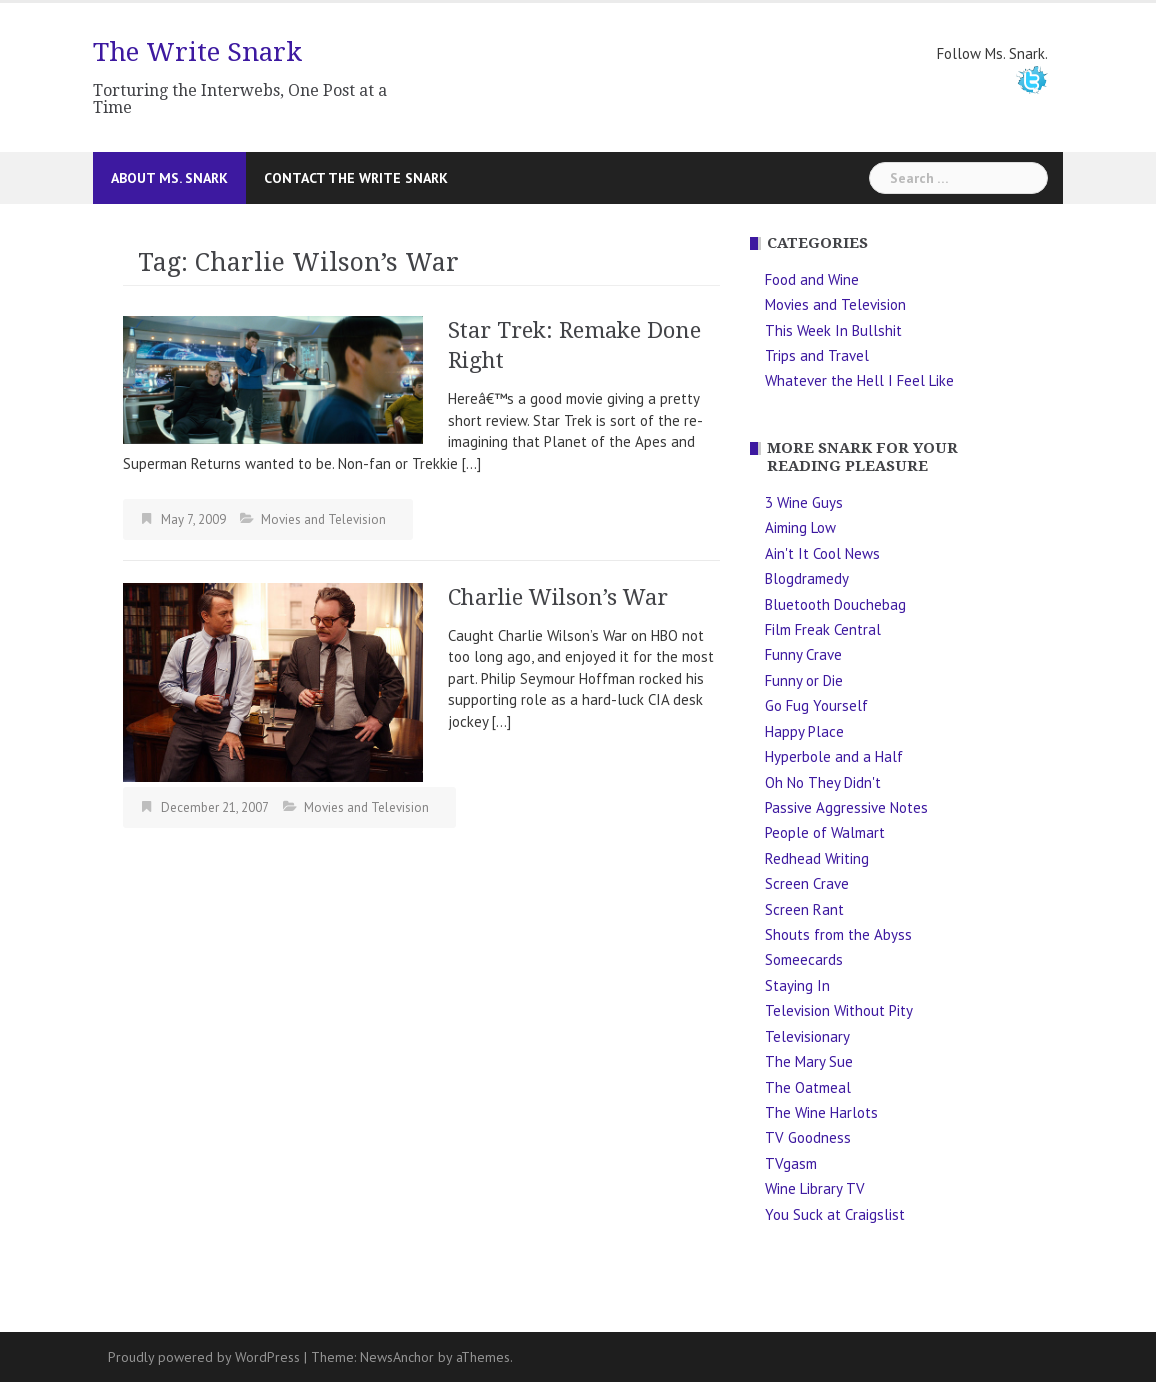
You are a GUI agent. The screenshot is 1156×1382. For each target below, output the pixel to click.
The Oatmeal (808, 1087)
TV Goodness (808, 1137)
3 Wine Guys (804, 502)
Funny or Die (804, 680)
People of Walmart (825, 832)
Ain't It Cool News (822, 553)
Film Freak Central (823, 629)
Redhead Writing (817, 858)
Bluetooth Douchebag (835, 604)
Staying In (797, 985)
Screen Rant (804, 909)
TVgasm (791, 1163)
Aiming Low (800, 527)
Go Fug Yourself (816, 705)
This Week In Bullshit (833, 330)
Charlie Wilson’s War (558, 597)
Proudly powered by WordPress (204, 1357)
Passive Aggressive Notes (846, 807)
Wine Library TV (815, 1188)
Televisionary (807, 1036)
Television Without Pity (839, 1010)
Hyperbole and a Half (834, 756)
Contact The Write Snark (356, 178)
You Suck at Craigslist (835, 1214)
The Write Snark (197, 52)
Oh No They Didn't (823, 782)
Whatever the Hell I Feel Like (859, 380)
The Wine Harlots (821, 1112)
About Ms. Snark (169, 178)
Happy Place (804, 731)
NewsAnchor (397, 1357)
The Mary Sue (809, 1061)
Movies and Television (323, 519)
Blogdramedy (807, 578)
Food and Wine (812, 279)
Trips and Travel (817, 355)
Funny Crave (803, 654)
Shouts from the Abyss (838, 934)
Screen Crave (807, 883)
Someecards (804, 959)
